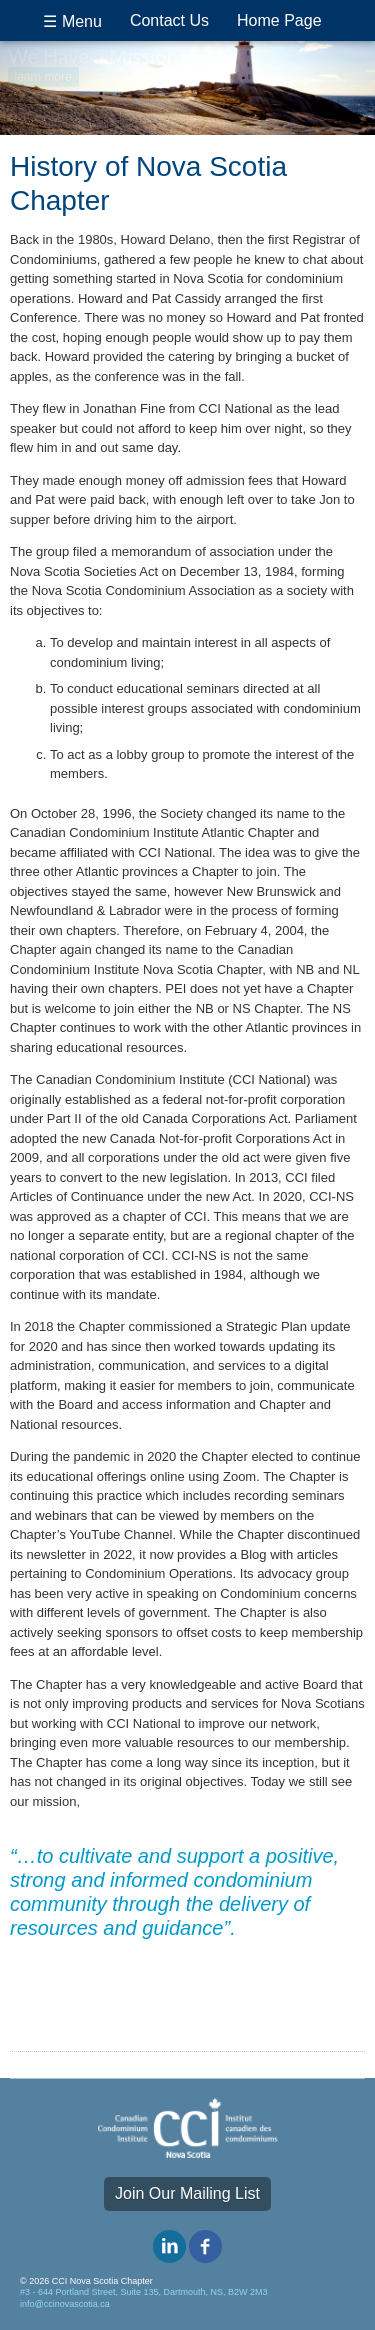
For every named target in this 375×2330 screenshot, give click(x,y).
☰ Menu (72, 21)
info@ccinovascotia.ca (65, 2304)
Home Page (279, 20)
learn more (43, 75)
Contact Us (169, 20)
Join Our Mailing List (187, 2193)
